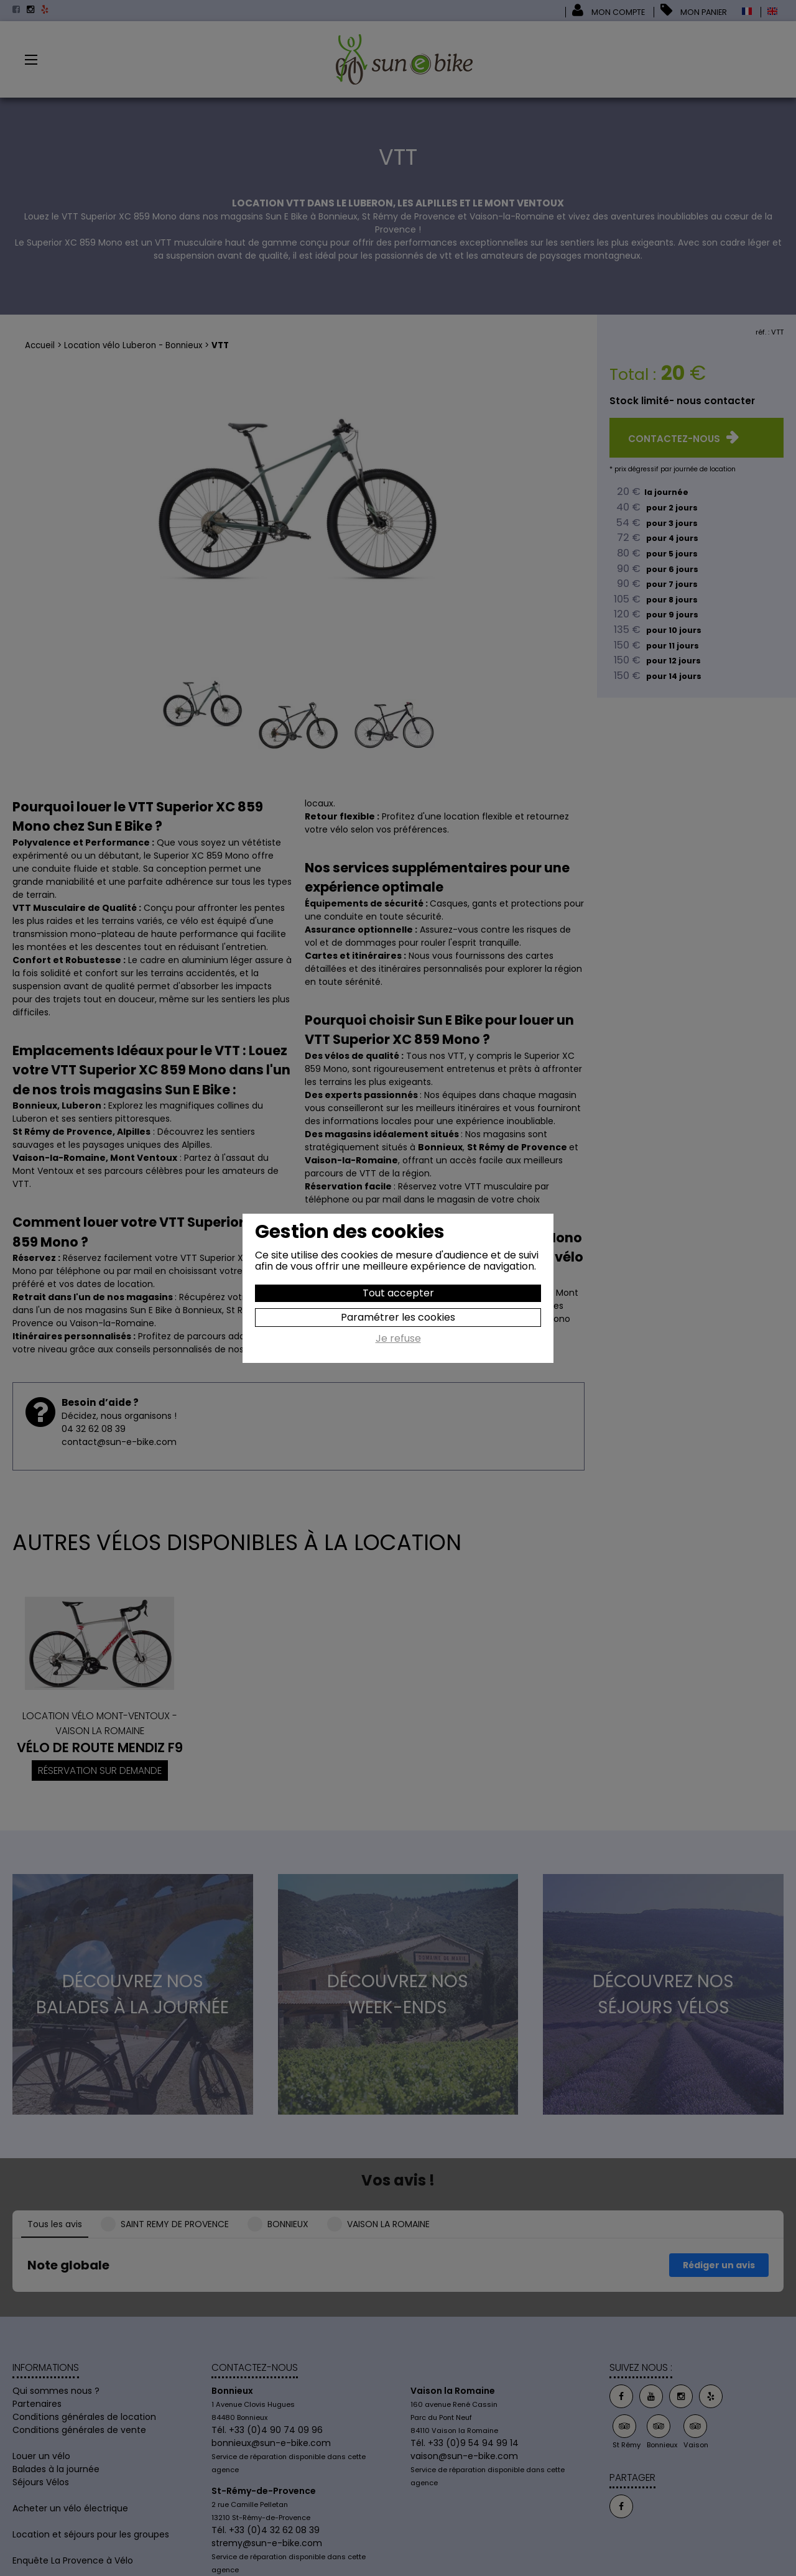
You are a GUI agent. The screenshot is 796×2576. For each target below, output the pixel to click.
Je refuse (398, 1339)
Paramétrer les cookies (398, 1317)
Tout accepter (398, 1293)
